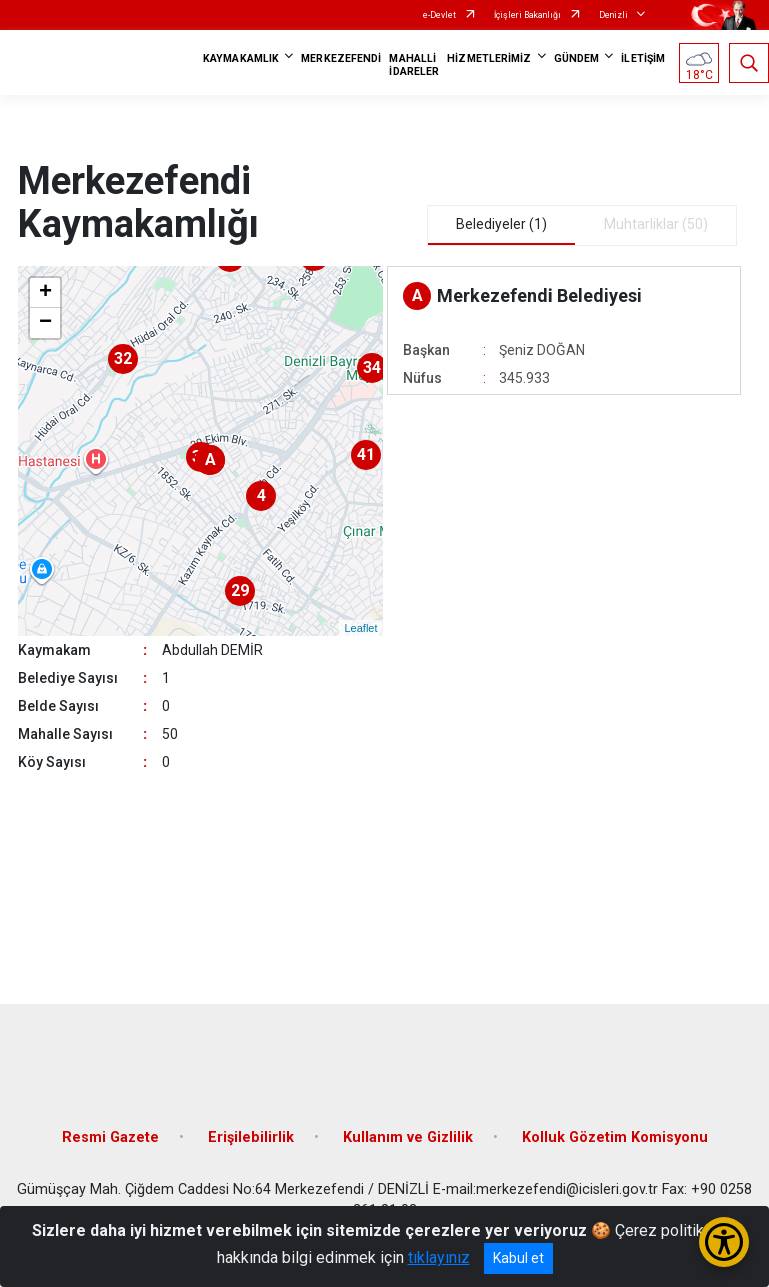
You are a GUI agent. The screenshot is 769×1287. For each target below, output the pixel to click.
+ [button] (45, 293)
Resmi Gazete (110, 1137)
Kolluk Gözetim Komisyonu (615, 1137)
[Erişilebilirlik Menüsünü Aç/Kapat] (724, 1242)
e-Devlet (439, 15)
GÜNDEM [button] (577, 58)
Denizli (613, 15)
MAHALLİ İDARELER (414, 65)
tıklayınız (439, 1257)
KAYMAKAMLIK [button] (241, 58)
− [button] (45, 323)
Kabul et (518, 1258)
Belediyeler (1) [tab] (501, 224)
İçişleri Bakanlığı (527, 15)
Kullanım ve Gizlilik (408, 1137)
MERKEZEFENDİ (341, 58)
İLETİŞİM (643, 58)
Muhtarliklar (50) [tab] (656, 224)
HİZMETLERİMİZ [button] (489, 58)
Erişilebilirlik (251, 1137)
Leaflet (360, 628)
